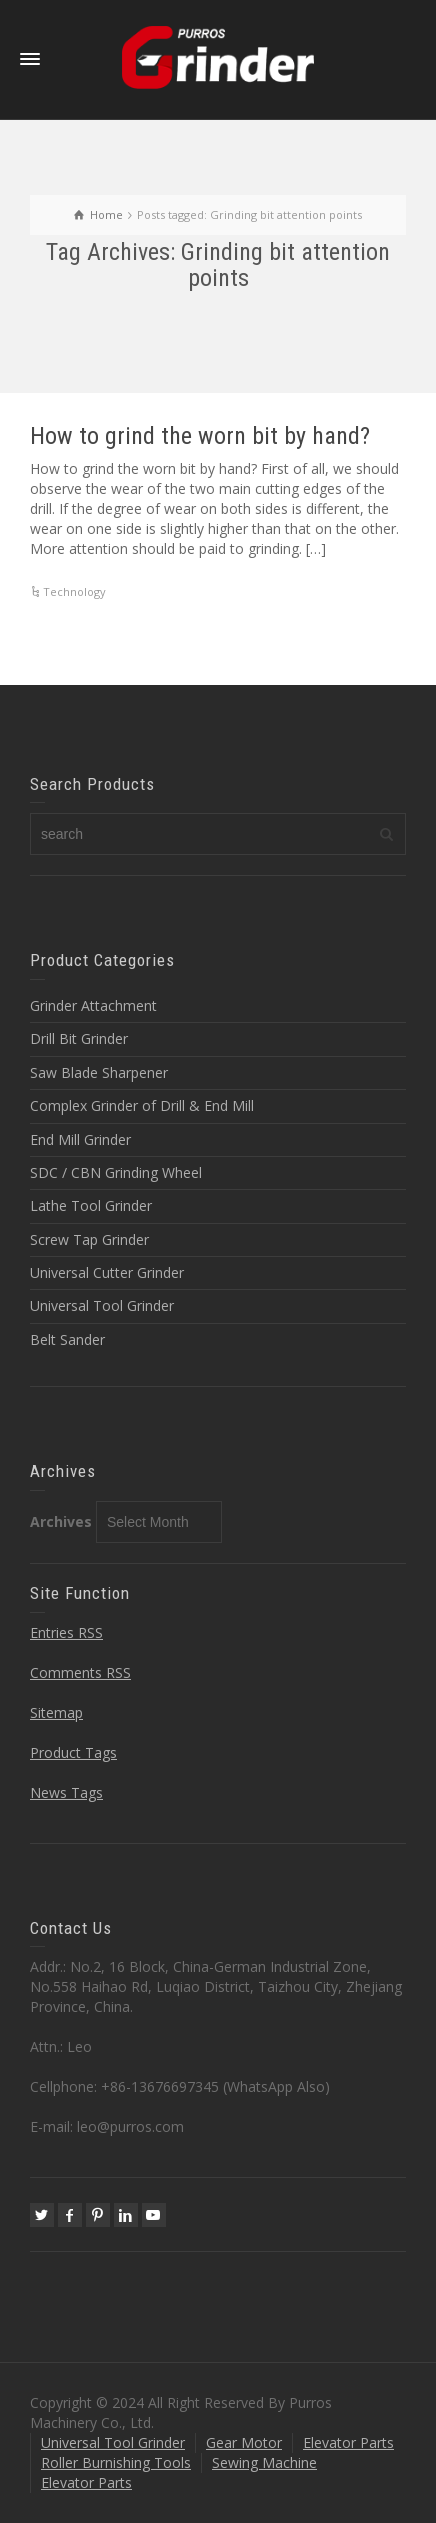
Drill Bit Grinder (79, 1038)
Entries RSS (66, 1632)
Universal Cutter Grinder (107, 1272)
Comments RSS (80, 1672)
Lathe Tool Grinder (91, 1205)
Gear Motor (244, 2442)
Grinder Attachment (93, 1005)
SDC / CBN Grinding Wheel (116, 1172)
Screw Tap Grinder (89, 1239)
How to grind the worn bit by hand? (200, 436)
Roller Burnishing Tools (116, 2462)
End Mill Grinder (80, 1139)
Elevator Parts (348, 2442)
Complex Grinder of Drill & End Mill (142, 1105)
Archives (61, 1521)
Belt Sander (67, 1339)
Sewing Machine (264, 2462)
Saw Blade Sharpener (99, 1072)
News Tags (66, 1792)
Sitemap (56, 1712)
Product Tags (73, 1752)
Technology (74, 591)
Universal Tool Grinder (102, 1305)
